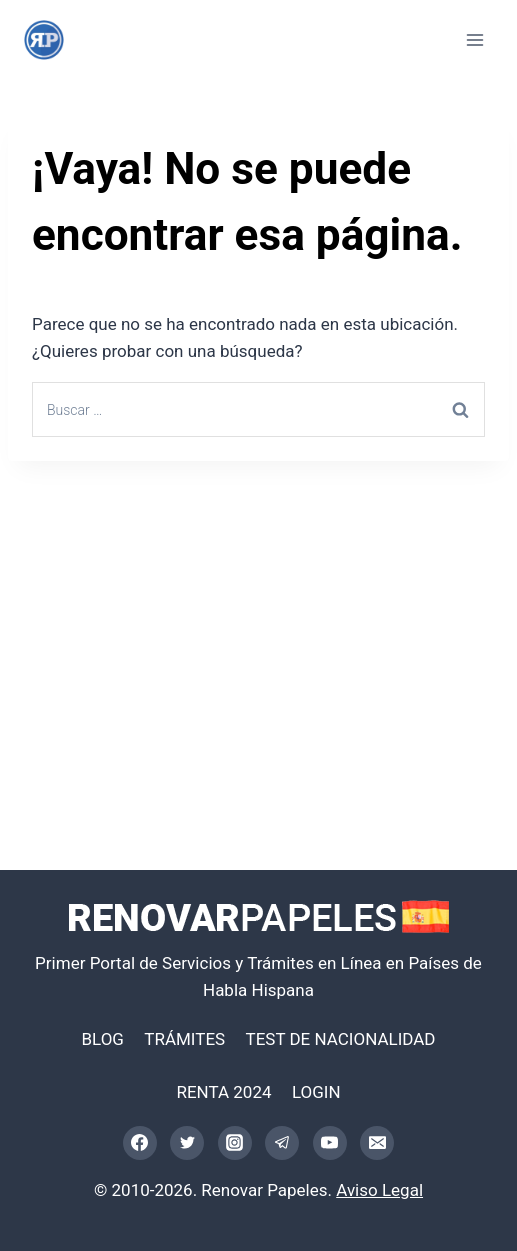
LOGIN (316, 1092)
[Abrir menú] (474, 39)
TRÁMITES (184, 1039)
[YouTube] (330, 1143)
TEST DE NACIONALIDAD (341, 1039)
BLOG (102, 1039)
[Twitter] (187, 1143)
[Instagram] (235, 1143)
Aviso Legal (379, 1190)
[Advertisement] (258, 625)
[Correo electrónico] (377, 1143)
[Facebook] (140, 1143)
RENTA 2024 (223, 1092)
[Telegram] (282, 1143)
